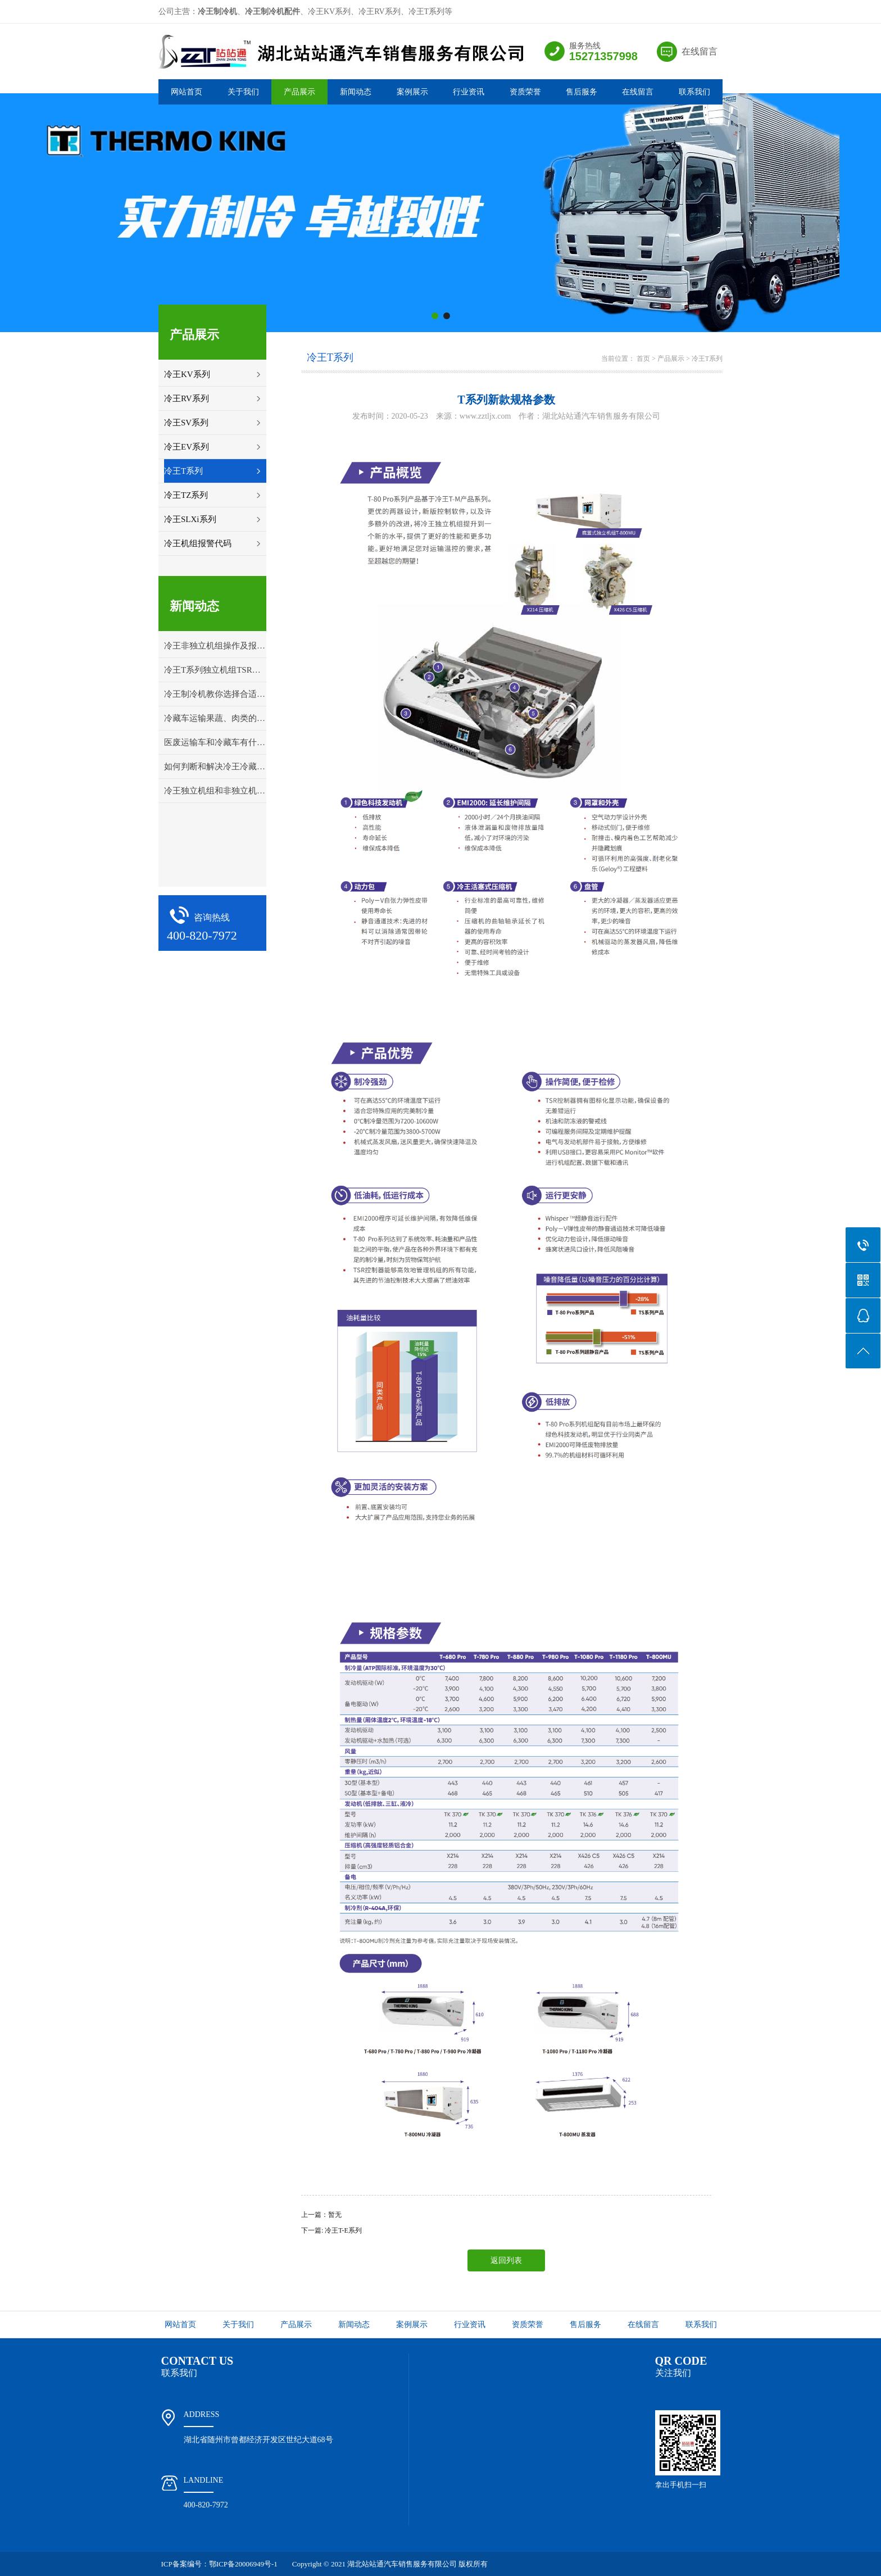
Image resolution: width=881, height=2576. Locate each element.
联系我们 (694, 92)
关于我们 (243, 92)
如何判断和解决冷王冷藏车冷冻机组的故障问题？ (215, 766)
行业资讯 (468, 92)
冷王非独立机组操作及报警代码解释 (215, 645)
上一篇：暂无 (321, 2215)
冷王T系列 (707, 358)
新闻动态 (355, 92)
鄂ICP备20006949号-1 (243, 2564)
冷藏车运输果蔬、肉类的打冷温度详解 (215, 718)
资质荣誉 (525, 92)
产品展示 (299, 92)
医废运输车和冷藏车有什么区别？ (215, 742)
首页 (643, 358)
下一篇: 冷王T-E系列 (331, 2230)
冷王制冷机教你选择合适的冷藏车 (215, 694)
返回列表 (506, 2260)
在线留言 (699, 51)
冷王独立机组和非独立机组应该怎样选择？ (215, 790)
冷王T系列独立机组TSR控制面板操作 (215, 669)
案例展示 (412, 92)
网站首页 (186, 92)
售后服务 (581, 92)
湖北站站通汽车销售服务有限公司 (402, 2564)
